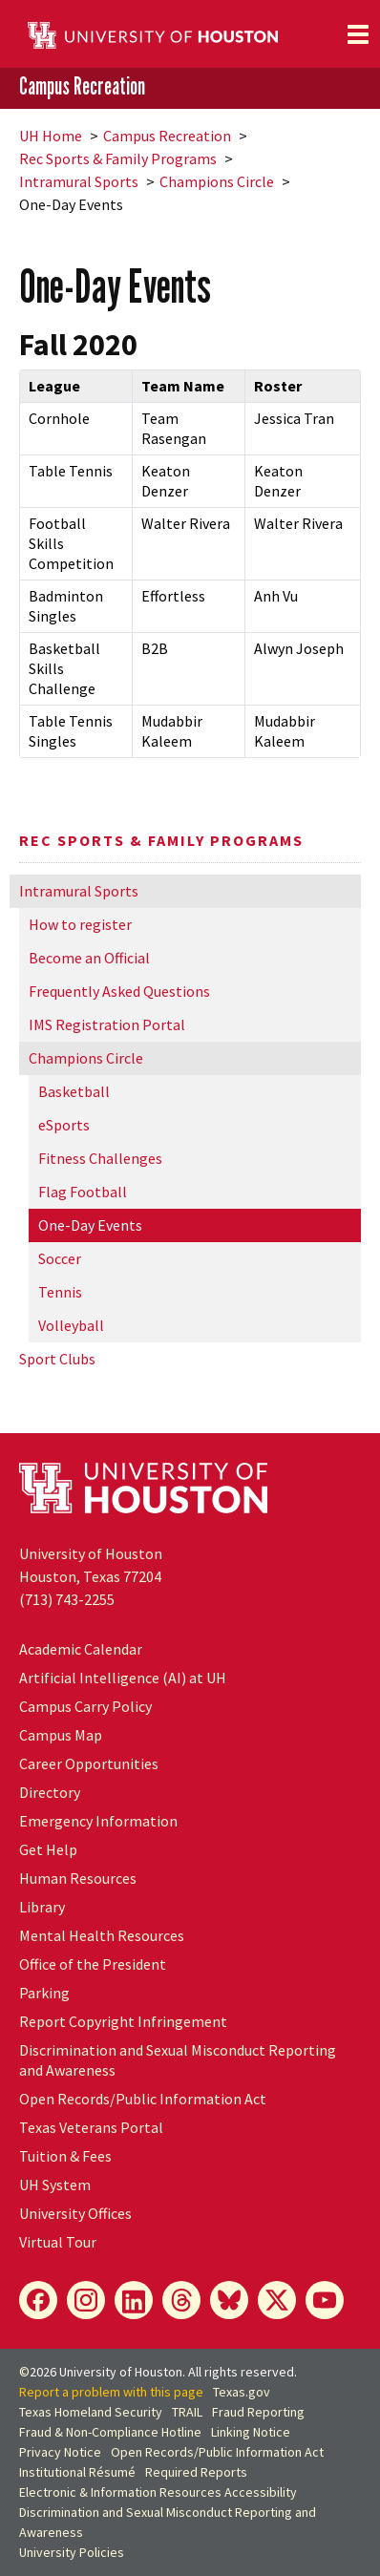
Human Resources (78, 1878)
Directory (49, 1792)
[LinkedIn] (134, 2300)
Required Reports (196, 2472)
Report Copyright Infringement (123, 2021)
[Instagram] (86, 2300)
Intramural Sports (78, 181)
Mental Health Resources (101, 1935)
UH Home (50, 135)
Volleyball (71, 1325)
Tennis (60, 1291)
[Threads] (181, 2300)
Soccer (59, 1258)
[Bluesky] (229, 2300)
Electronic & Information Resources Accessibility (158, 2492)
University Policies (71, 2552)
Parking (44, 1992)
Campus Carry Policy (85, 1706)
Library (42, 1906)
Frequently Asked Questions (119, 991)
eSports (64, 1124)
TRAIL (187, 2411)
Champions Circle (216, 181)
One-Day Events (90, 1225)
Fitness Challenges (100, 1158)
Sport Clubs (57, 1358)
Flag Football (82, 1191)
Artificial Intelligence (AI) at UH (122, 1677)
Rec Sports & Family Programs (118, 158)
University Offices (75, 2213)
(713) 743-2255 (67, 1599)
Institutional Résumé (77, 2472)
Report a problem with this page (111, 2391)
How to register (80, 924)
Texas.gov (241, 2391)
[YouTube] (325, 2300)
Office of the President (92, 1964)
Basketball (74, 1091)
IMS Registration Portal (107, 1024)
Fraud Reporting (258, 2411)
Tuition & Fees (65, 2155)
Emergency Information (98, 1820)
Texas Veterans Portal (91, 2127)
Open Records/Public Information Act (142, 2098)
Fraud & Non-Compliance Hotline (110, 2431)
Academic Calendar (80, 1648)
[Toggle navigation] (358, 34)
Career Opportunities (88, 1763)
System (55, 2184)
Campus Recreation (82, 87)
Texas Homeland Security (90, 2411)
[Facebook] (38, 2300)
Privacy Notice (60, 2451)
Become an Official (89, 957)
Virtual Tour (57, 2241)
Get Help (48, 1849)
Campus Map (60, 1734)
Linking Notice (250, 2431)
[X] (277, 2300)
